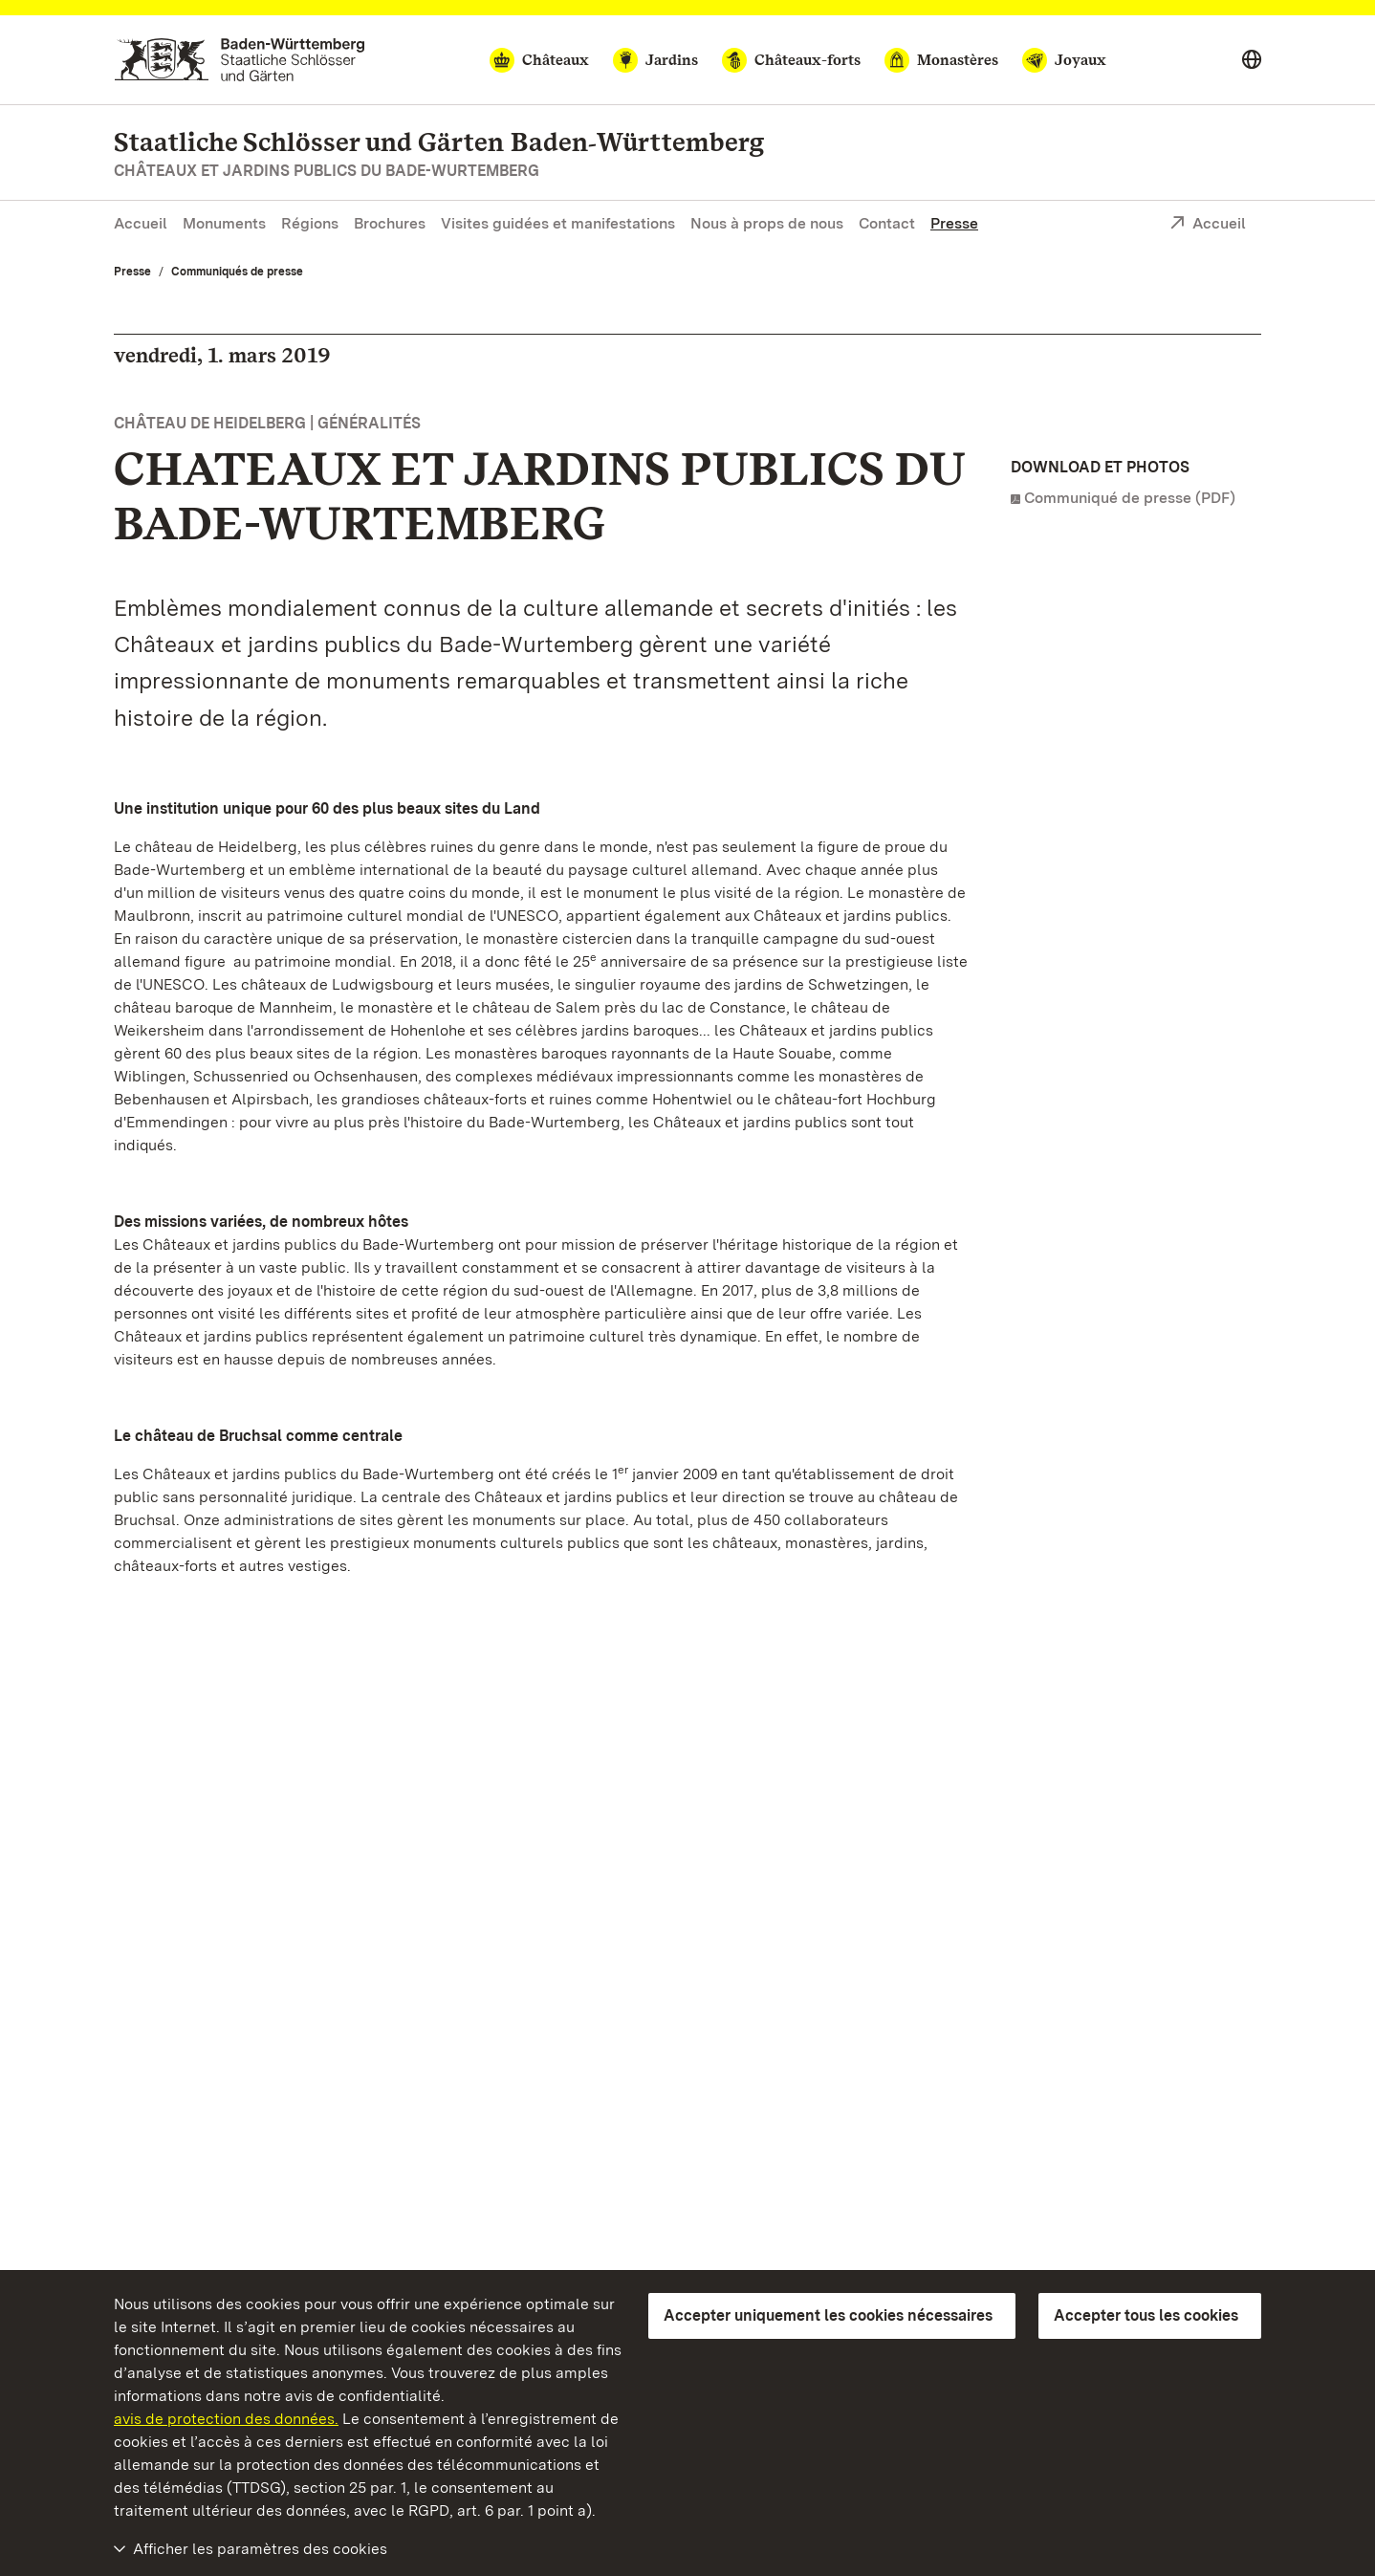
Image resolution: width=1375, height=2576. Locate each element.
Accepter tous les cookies (1146, 2315)
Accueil (140, 223)
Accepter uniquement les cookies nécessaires (828, 2315)
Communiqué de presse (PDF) (1129, 498)
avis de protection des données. (226, 2419)
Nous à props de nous (766, 223)
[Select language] (1251, 60)
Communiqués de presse (237, 271)
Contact (887, 223)
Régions (309, 223)
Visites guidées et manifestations (558, 223)
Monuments (224, 223)
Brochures (390, 223)
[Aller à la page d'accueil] (239, 59)
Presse (954, 223)
